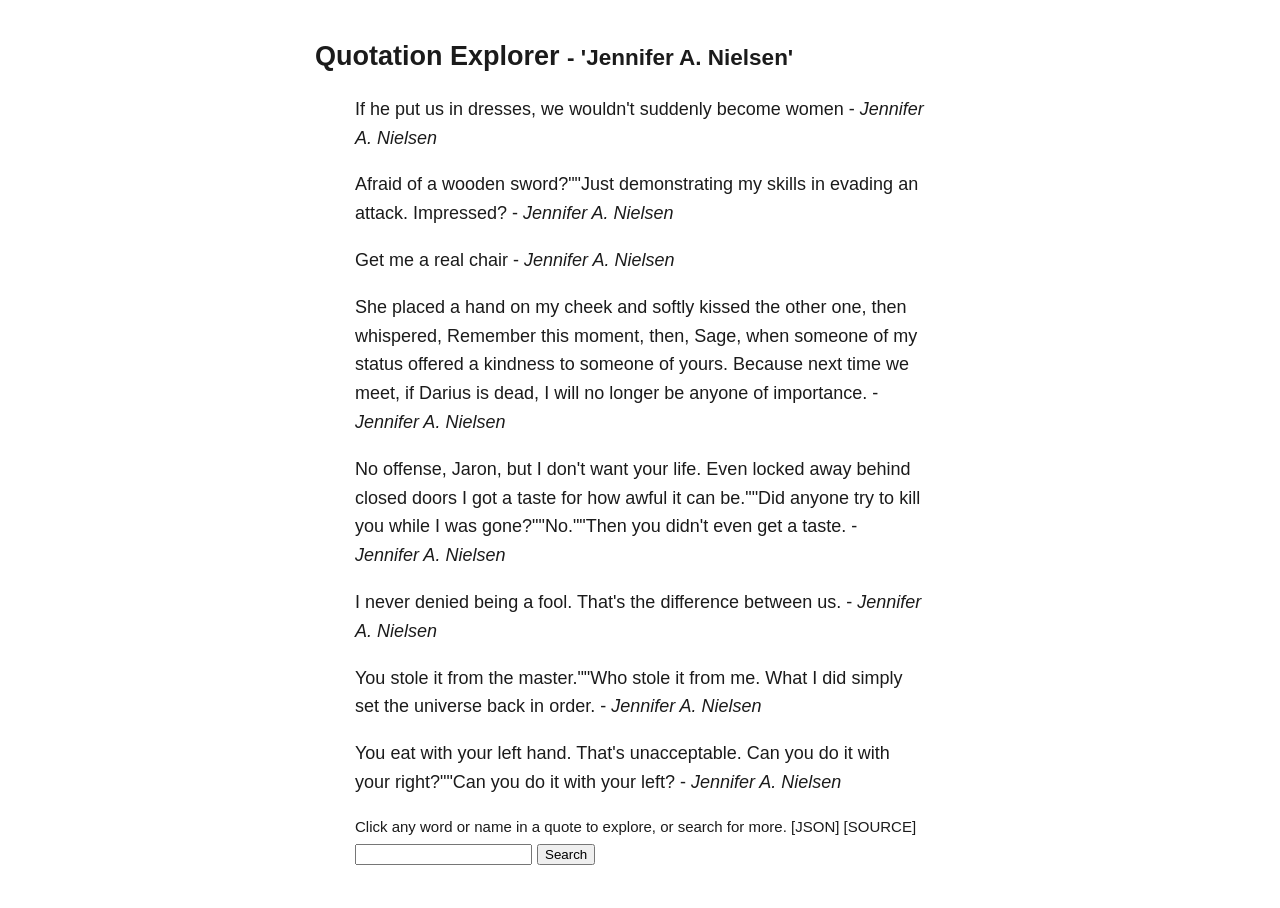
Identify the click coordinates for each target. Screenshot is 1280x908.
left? (658, 782)
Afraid (378, 184)
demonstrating (676, 184)
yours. (703, 364)
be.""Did (752, 498)
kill (909, 498)
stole (409, 678)
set (367, 706)
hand (485, 307)
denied (442, 602)
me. (745, 678)
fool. (555, 602)
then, (669, 336)
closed (381, 498)
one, (848, 307)
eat (402, 753)
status (379, 364)
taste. (824, 526)
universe (448, 706)
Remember (491, 336)
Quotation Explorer (437, 56)
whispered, (398, 336)
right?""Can (440, 782)
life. (687, 469)
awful (646, 498)
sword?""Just (562, 184)
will (566, 393)
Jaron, (477, 469)
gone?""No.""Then (554, 526)
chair (488, 260)
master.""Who (572, 678)
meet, (377, 393)
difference (699, 602)
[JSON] (815, 826)
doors (434, 498)
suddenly (676, 109)
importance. (820, 393)
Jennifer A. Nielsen (598, 213)
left (509, 753)
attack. (381, 213)
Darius (445, 393)
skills (786, 184)
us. (829, 602)
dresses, (502, 109)
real (449, 260)
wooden (473, 184)
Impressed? (460, 213)
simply (876, 678)
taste (536, 498)
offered (436, 364)
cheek (588, 307)
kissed (724, 307)
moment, (609, 336)
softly (673, 307)
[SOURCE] (880, 826)
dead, (516, 393)
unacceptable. (686, 753)
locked (778, 469)
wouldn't (601, 109)
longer (634, 393)
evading (861, 184)
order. (572, 706)
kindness (519, 364)
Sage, (717, 336)
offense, (415, 469)
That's (601, 602)
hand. (548, 753)
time (864, 364)
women (815, 109)
